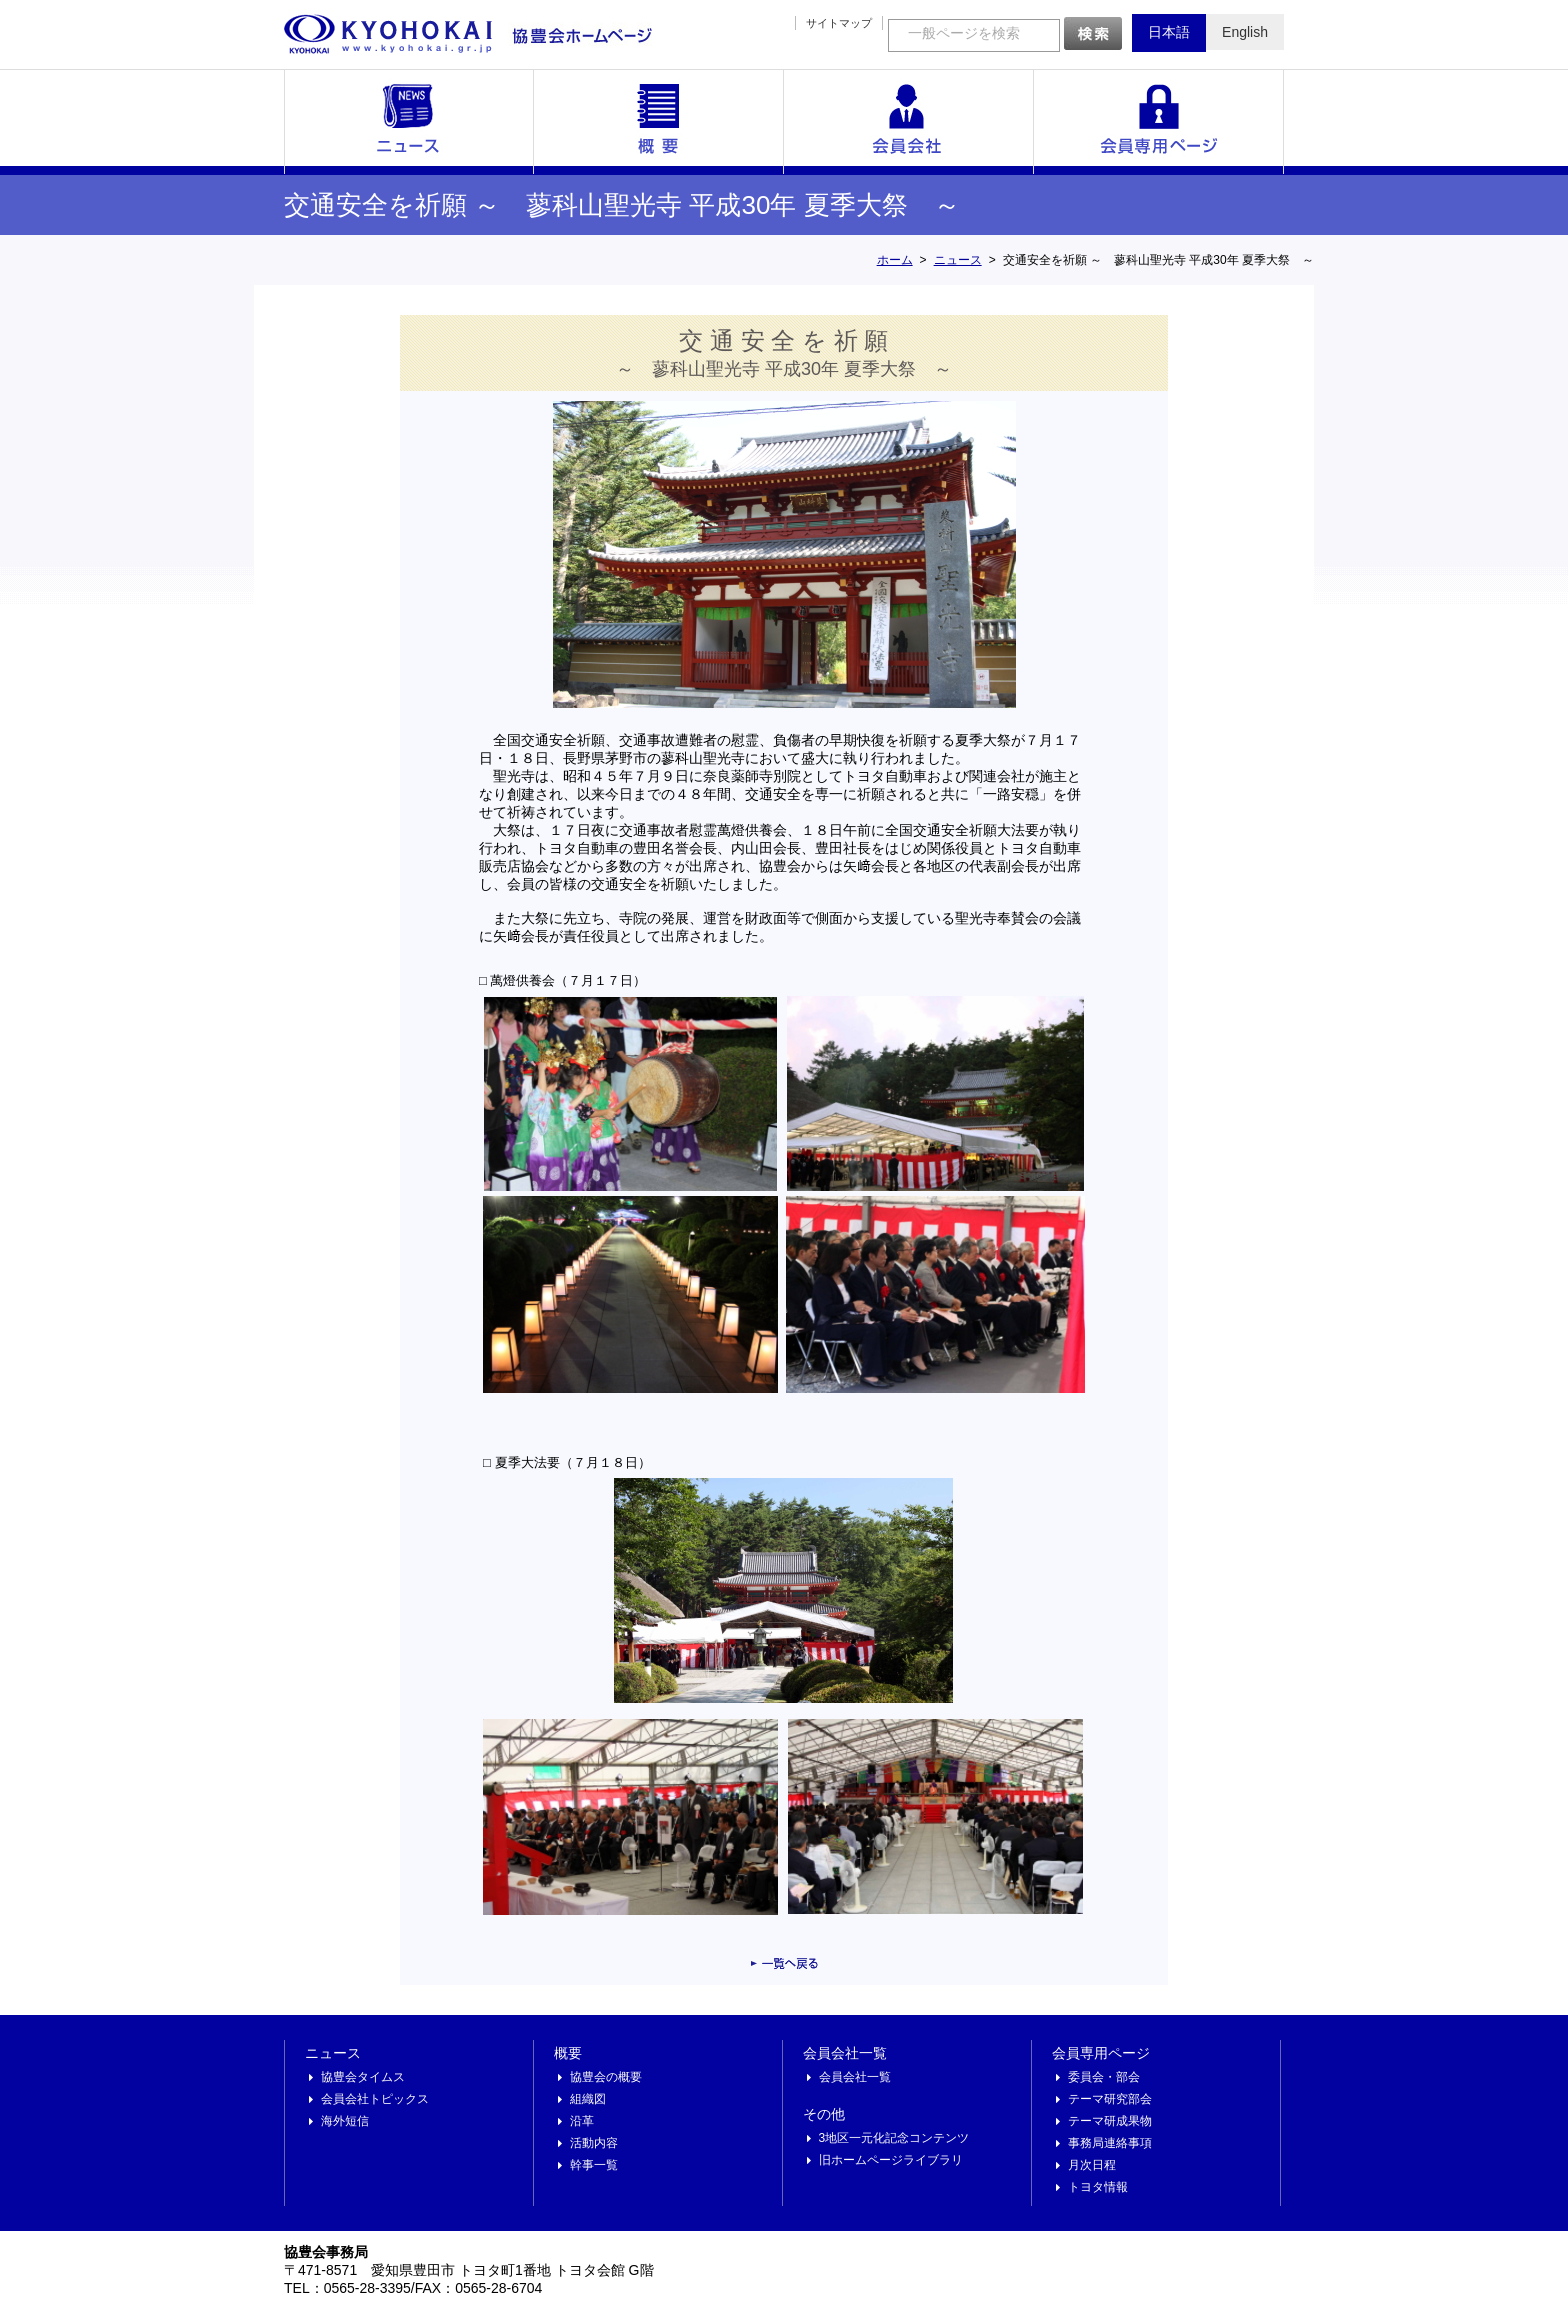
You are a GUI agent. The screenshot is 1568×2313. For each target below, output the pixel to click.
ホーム (895, 260)
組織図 (588, 2099)
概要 (659, 122)
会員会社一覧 (909, 122)
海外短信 (345, 2121)
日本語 (1169, 32)
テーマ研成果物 (1110, 2121)
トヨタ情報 (1098, 2187)
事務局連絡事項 (1110, 2143)
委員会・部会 (1104, 2077)
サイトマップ (839, 23)
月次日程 (1092, 2165)
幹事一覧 (594, 2165)
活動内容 (594, 2143)
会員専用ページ (1159, 122)
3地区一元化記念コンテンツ (894, 2138)
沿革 (582, 2121)
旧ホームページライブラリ (891, 2160)
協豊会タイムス (363, 2077)
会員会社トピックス (375, 2099)
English (1245, 32)
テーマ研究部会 (1110, 2099)
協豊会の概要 (606, 2077)
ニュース (409, 122)
